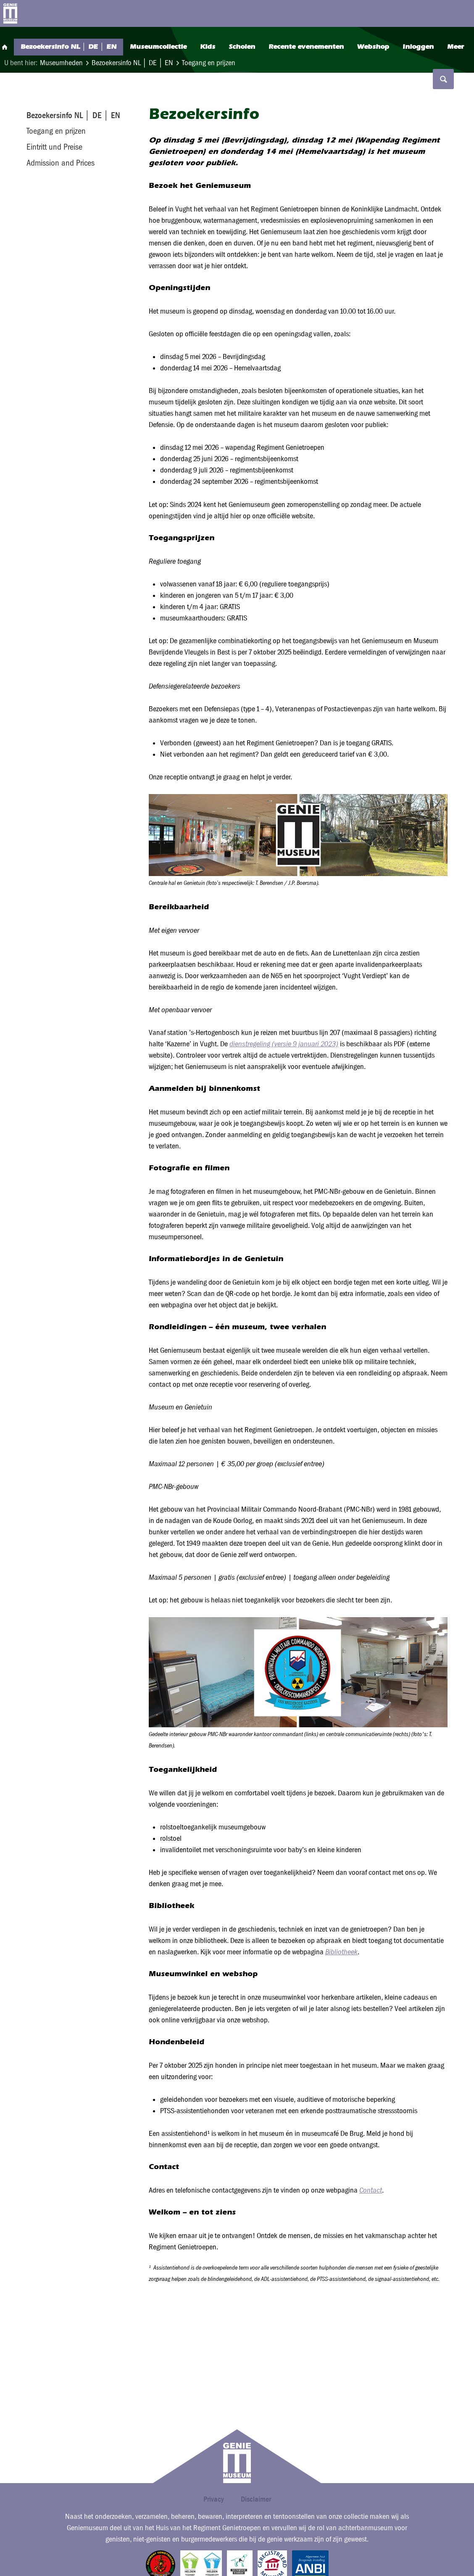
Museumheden (61, 62)
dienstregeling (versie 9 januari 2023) (283, 1043)
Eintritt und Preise (54, 147)
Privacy (213, 2499)
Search (442, 13)
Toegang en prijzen (208, 62)
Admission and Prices (60, 163)
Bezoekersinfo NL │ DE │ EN (133, 62)
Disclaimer (256, 2499)
